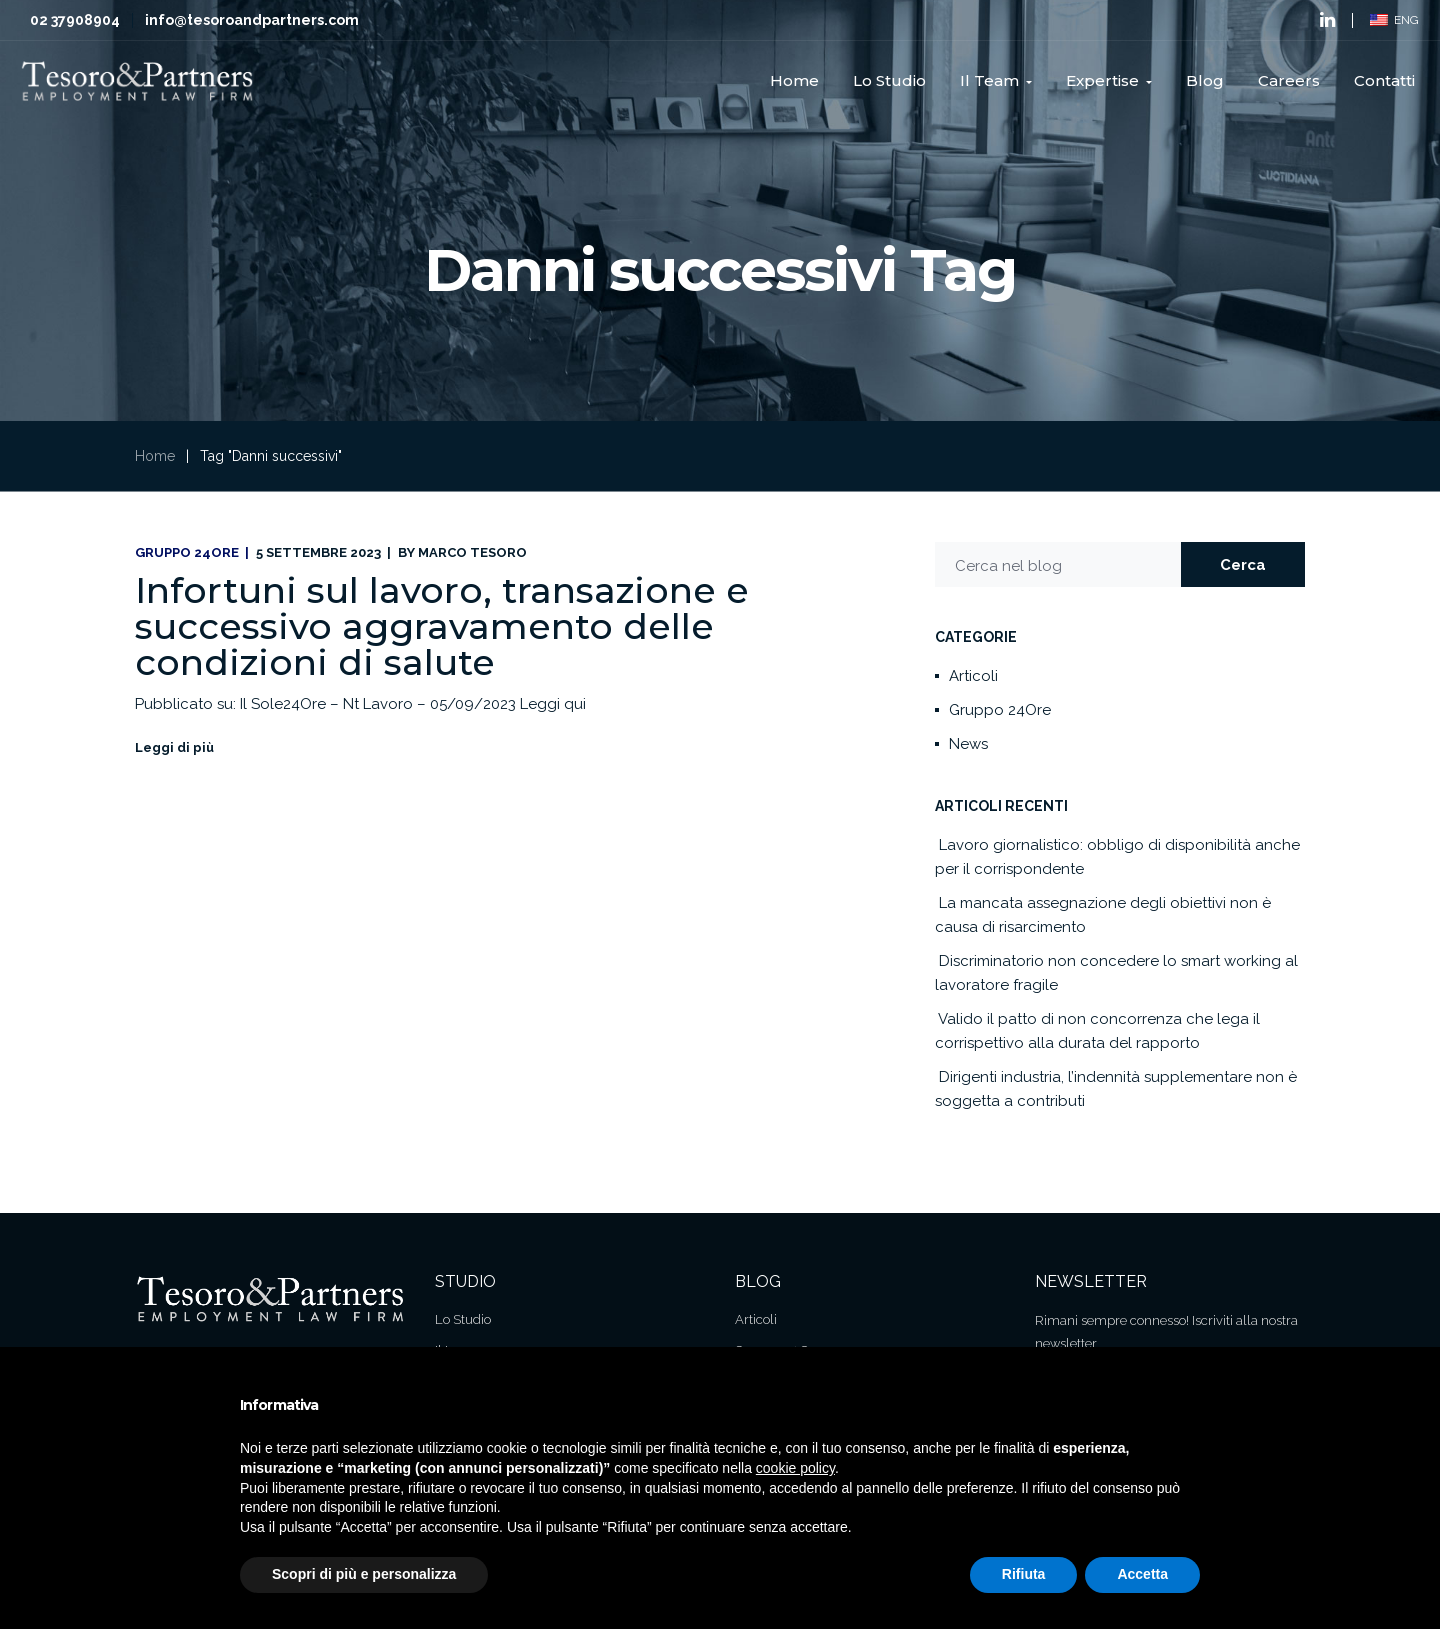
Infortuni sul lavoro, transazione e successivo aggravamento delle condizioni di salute (442, 626)
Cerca (1243, 565)
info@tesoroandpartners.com (252, 20)
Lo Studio (463, 1319)
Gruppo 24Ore (187, 552)
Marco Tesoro (472, 552)
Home (155, 456)
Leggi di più (174, 747)
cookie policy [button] (795, 1468)
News (968, 744)
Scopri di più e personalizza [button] (364, 1574)
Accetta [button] (1142, 1574)
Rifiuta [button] (1024, 1574)
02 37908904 (75, 20)
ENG (1394, 20)
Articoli (973, 676)
